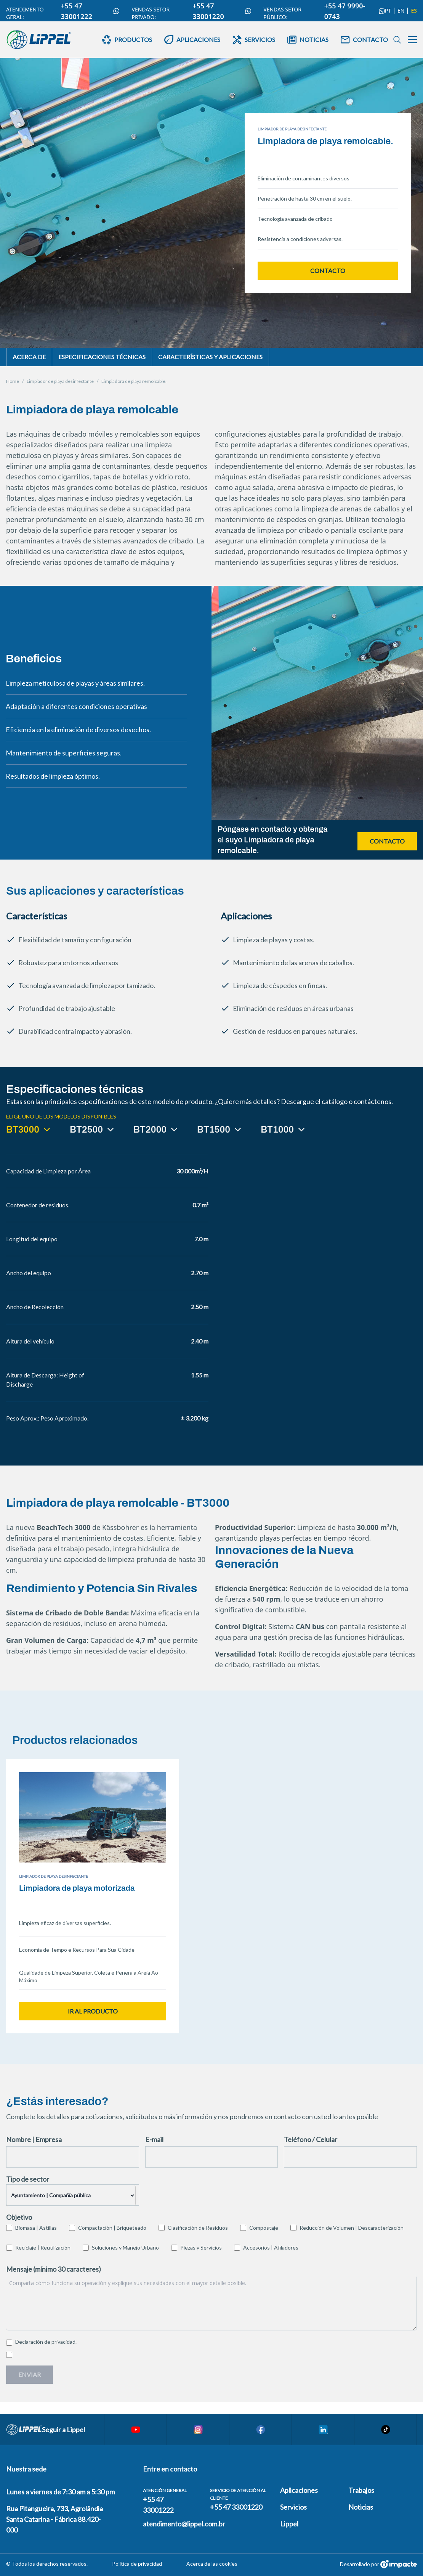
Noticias (360, 2507)
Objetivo (19, 2217)
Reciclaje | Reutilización (42, 2247)
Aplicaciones (299, 2490)
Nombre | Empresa (34, 2139)
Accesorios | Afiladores (270, 2247)
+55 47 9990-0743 (354, 11)
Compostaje (263, 2227)
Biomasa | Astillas (36, 2227)
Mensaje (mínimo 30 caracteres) (53, 2269)
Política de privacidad (137, 2563)
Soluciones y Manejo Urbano (125, 2247)
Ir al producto (93, 2011)
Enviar (29, 2374)
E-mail (154, 2139)
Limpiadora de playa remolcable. (134, 381)
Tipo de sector (27, 2179)
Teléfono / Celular (310, 2139)
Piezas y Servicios (201, 2247)
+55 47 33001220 (221, 11)
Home (12, 381)
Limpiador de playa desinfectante (60, 381)
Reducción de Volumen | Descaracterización (352, 2227)
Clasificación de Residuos (198, 2227)
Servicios (293, 2507)
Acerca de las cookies (211, 2563)
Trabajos (361, 2490)
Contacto (327, 270)
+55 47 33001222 (90, 11)
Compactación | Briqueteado (112, 2227)
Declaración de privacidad (45, 2341)
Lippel (289, 2524)
